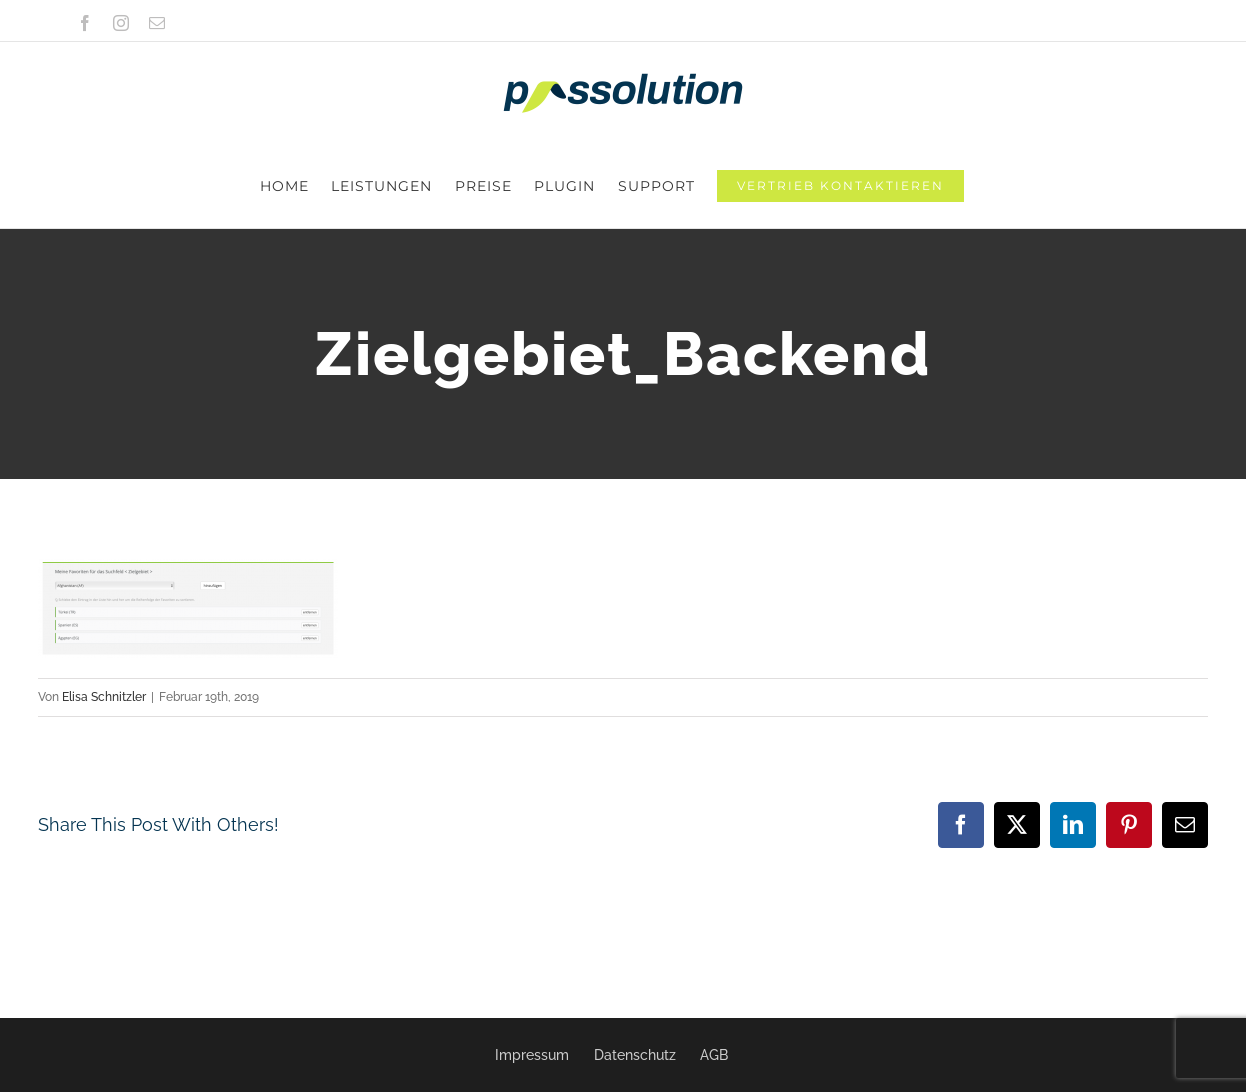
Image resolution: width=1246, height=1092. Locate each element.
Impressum (532, 1055)
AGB (714, 1055)
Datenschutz (635, 1055)
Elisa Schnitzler (104, 613)
